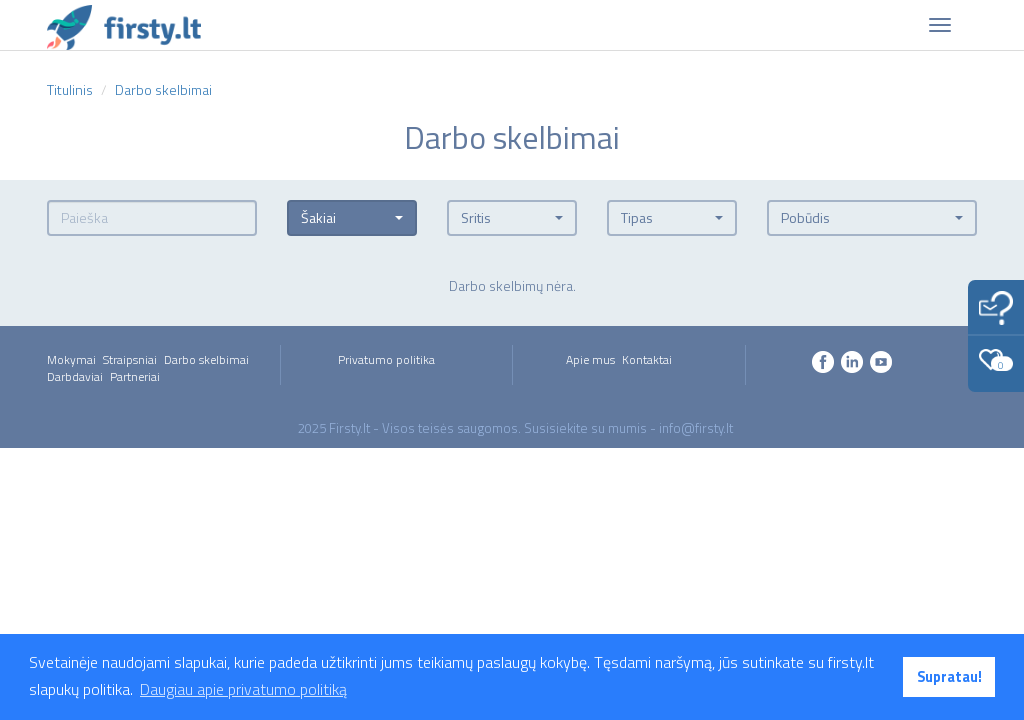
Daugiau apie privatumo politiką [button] (243, 689)
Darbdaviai (75, 376)
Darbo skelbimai (206, 359)
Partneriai (135, 376)
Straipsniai (130, 359)
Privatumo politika (386, 359)
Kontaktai (647, 359)
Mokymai (71, 359)
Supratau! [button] (949, 677)
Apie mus (590, 359)
